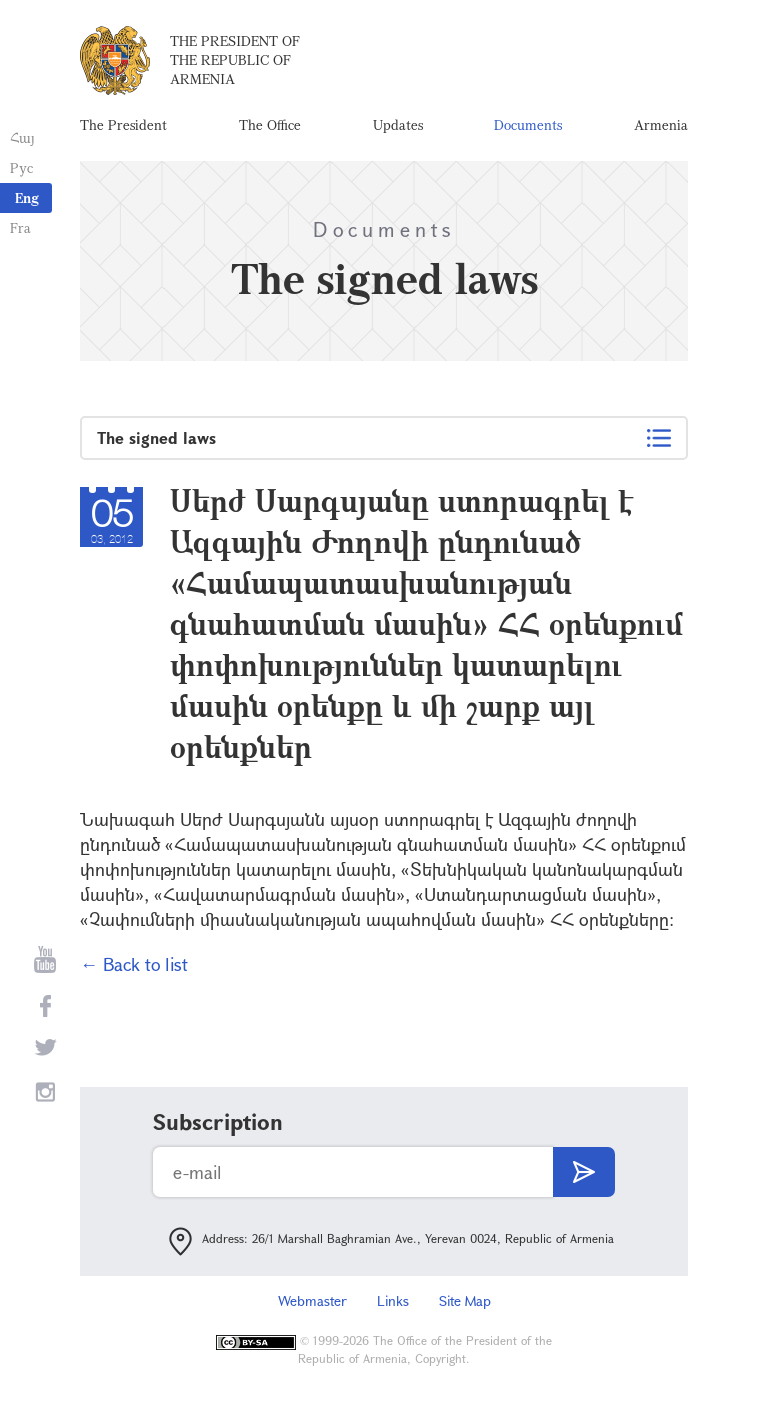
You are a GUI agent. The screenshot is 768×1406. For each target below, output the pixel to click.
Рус (21, 167)
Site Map (465, 1300)
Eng (27, 197)
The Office (270, 124)
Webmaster (312, 1300)
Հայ (22, 137)
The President (123, 124)
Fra (20, 227)
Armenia (661, 124)
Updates (398, 124)
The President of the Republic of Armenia (235, 59)
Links (393, 1300)
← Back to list (134, 964)
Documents (528, 124)
